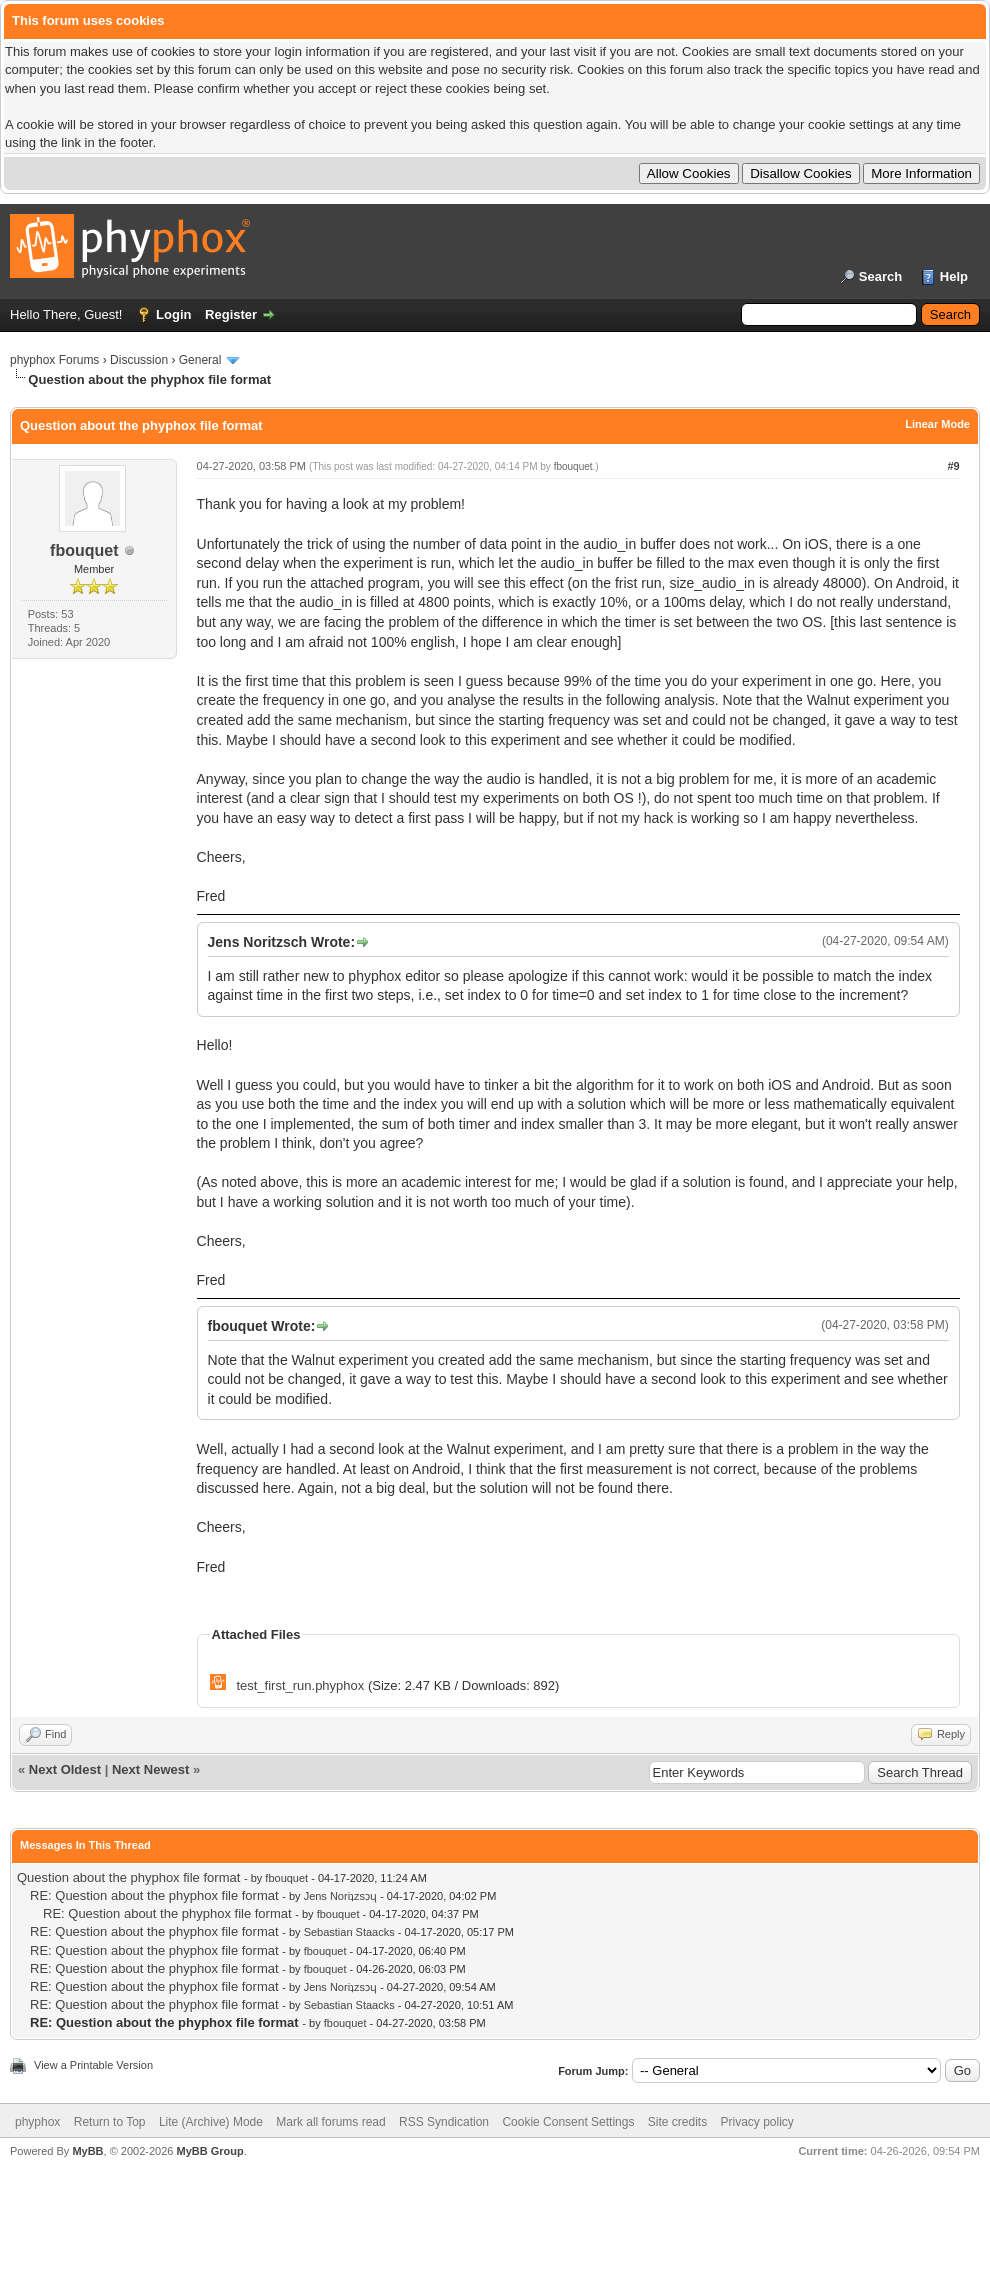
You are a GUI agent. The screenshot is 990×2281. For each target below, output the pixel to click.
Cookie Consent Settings (568, 2122)
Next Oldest (65, 1769)
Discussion (139, 360)
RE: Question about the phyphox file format (154, 1895)
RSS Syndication (444, 2122)
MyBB (87, 2151)
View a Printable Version (93, 2065)
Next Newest (150, 1769)
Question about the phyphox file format (128, 1877)
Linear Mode (937, 424)
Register (231, 314)
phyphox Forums (54, 360)
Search (880, 276)
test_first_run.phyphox (300, 1685)
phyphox (37, 2122)
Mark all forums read (330, 2122)
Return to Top (110, 2122)
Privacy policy (757, 2122)
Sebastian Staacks (349, 1932)
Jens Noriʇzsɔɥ (340, 1896)
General (200, 360)
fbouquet (84, 550)
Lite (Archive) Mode (211, 2122)
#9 (953, 466)
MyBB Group (209, 2151)
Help (954, 276)
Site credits (677, 2122)
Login (173, 314)
